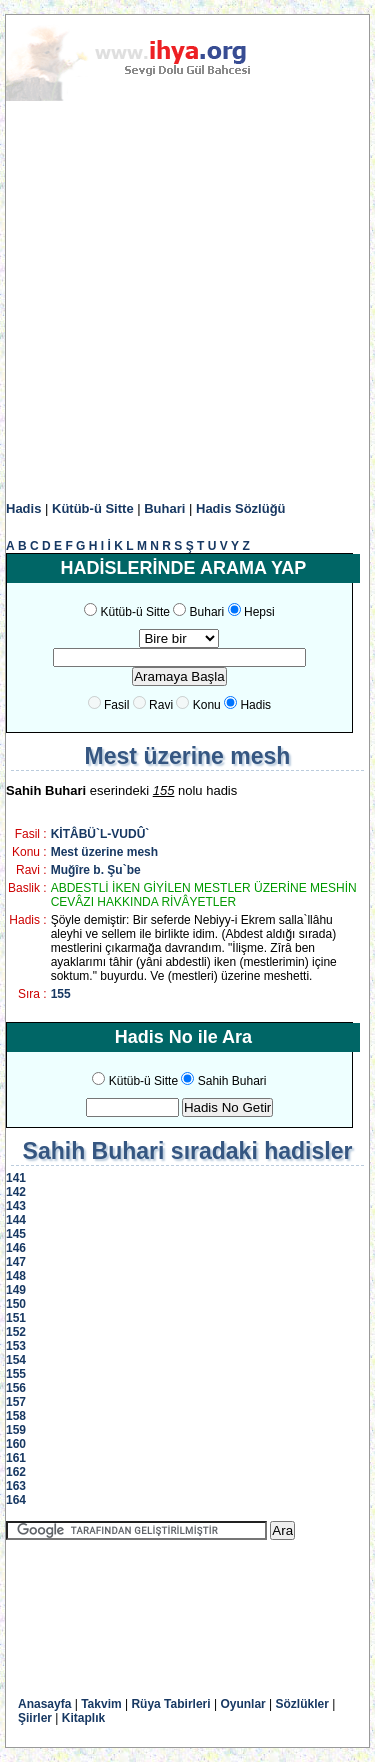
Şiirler (35, 1718)
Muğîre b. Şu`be (96, 870)
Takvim (101, 1704)
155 (61, 994)
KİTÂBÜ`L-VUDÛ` (100, 834)
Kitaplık (83, 1718)
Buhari (164, 508)
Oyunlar (242, 1704)
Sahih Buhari (232, 1081)
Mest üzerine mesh (104, 852)
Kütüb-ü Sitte (93, 508)
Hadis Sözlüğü (241, 508)
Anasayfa (44, 1704)
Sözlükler (302, 1704)
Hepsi (259, 612)
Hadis (23, 508)
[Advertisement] (187, 301)
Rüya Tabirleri (170, 1704)
